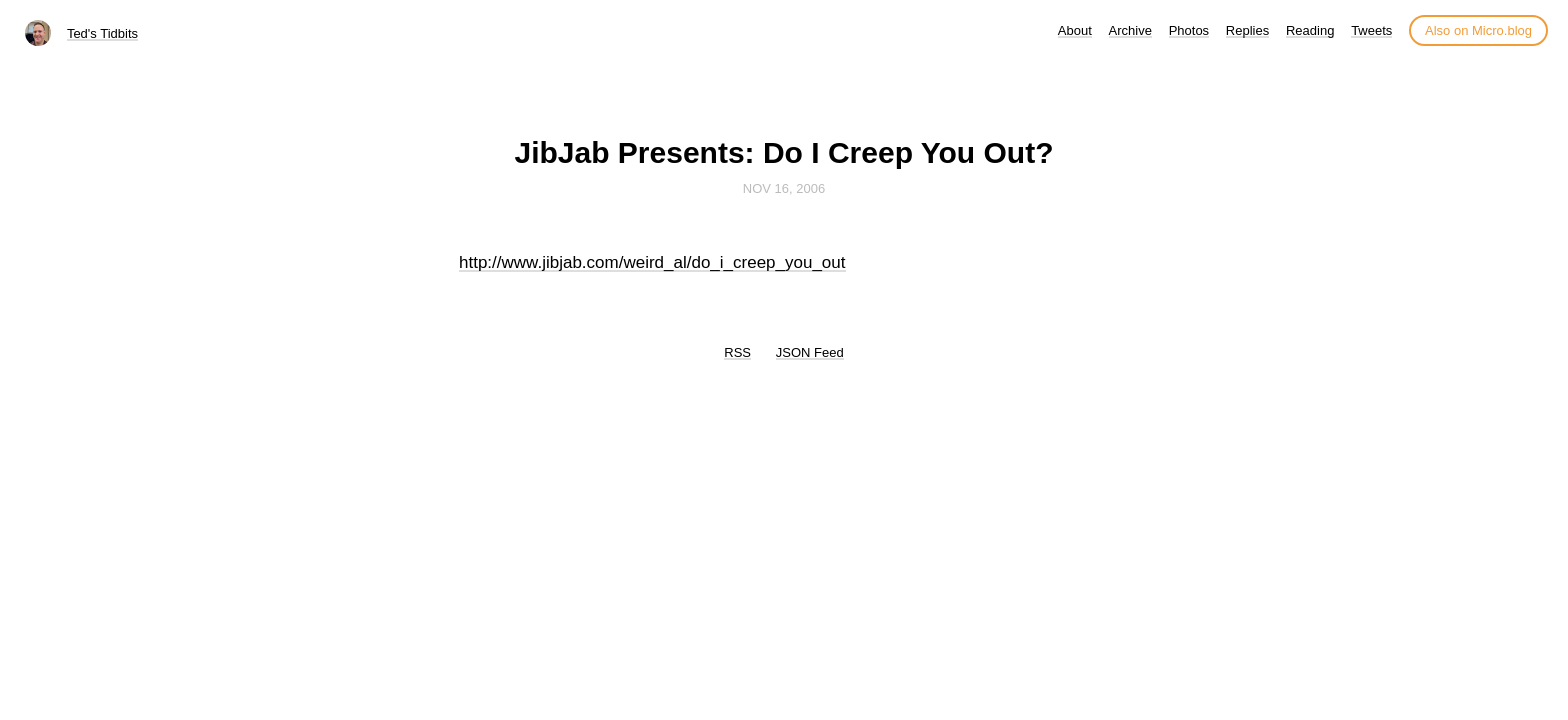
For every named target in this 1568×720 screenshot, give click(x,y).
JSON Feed (810, 352)
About (1075, 30)
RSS (737, 352)
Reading (1310, 30)
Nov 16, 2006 (784, 188)
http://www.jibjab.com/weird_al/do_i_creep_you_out (652, 262)
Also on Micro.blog (1478, 30)
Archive (1130, 30)
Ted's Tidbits (102, 33)
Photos (1189, 30)
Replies (1247, 30)
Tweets (1371, 30)
